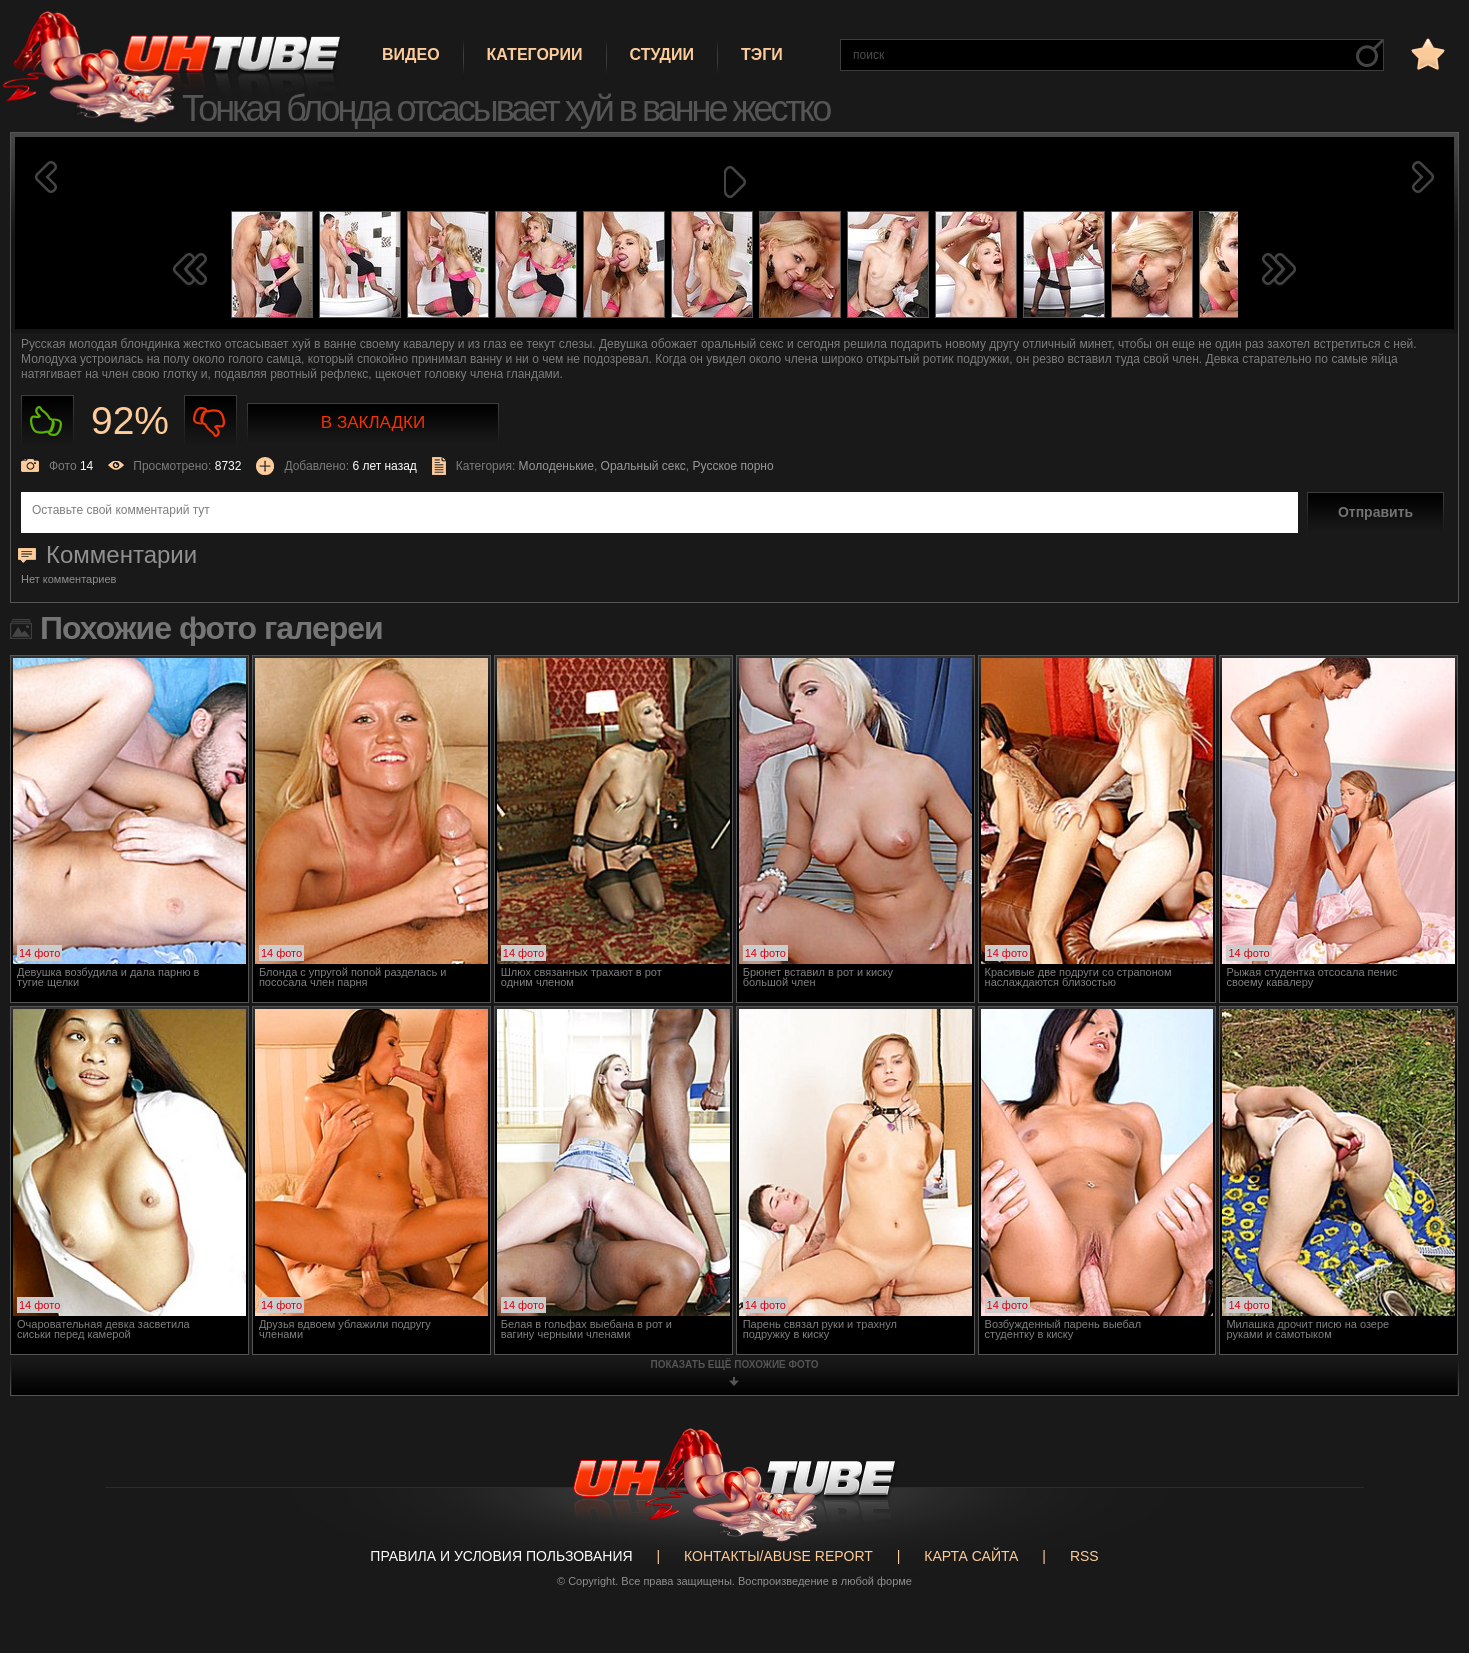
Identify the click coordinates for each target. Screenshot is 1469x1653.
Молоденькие (556, 466)
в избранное (1426, 53)
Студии (662, 54)
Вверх (1424, 1557)
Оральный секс (643, 466)
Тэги (762, 54)
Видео (411, 54)
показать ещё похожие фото (735, 1364)
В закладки (373, 422)
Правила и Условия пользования (501, 1556)
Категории (535, 54)
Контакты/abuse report (778, 1556)
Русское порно (733, 466)
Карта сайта (971, 1556)
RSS (1084, 1556)
